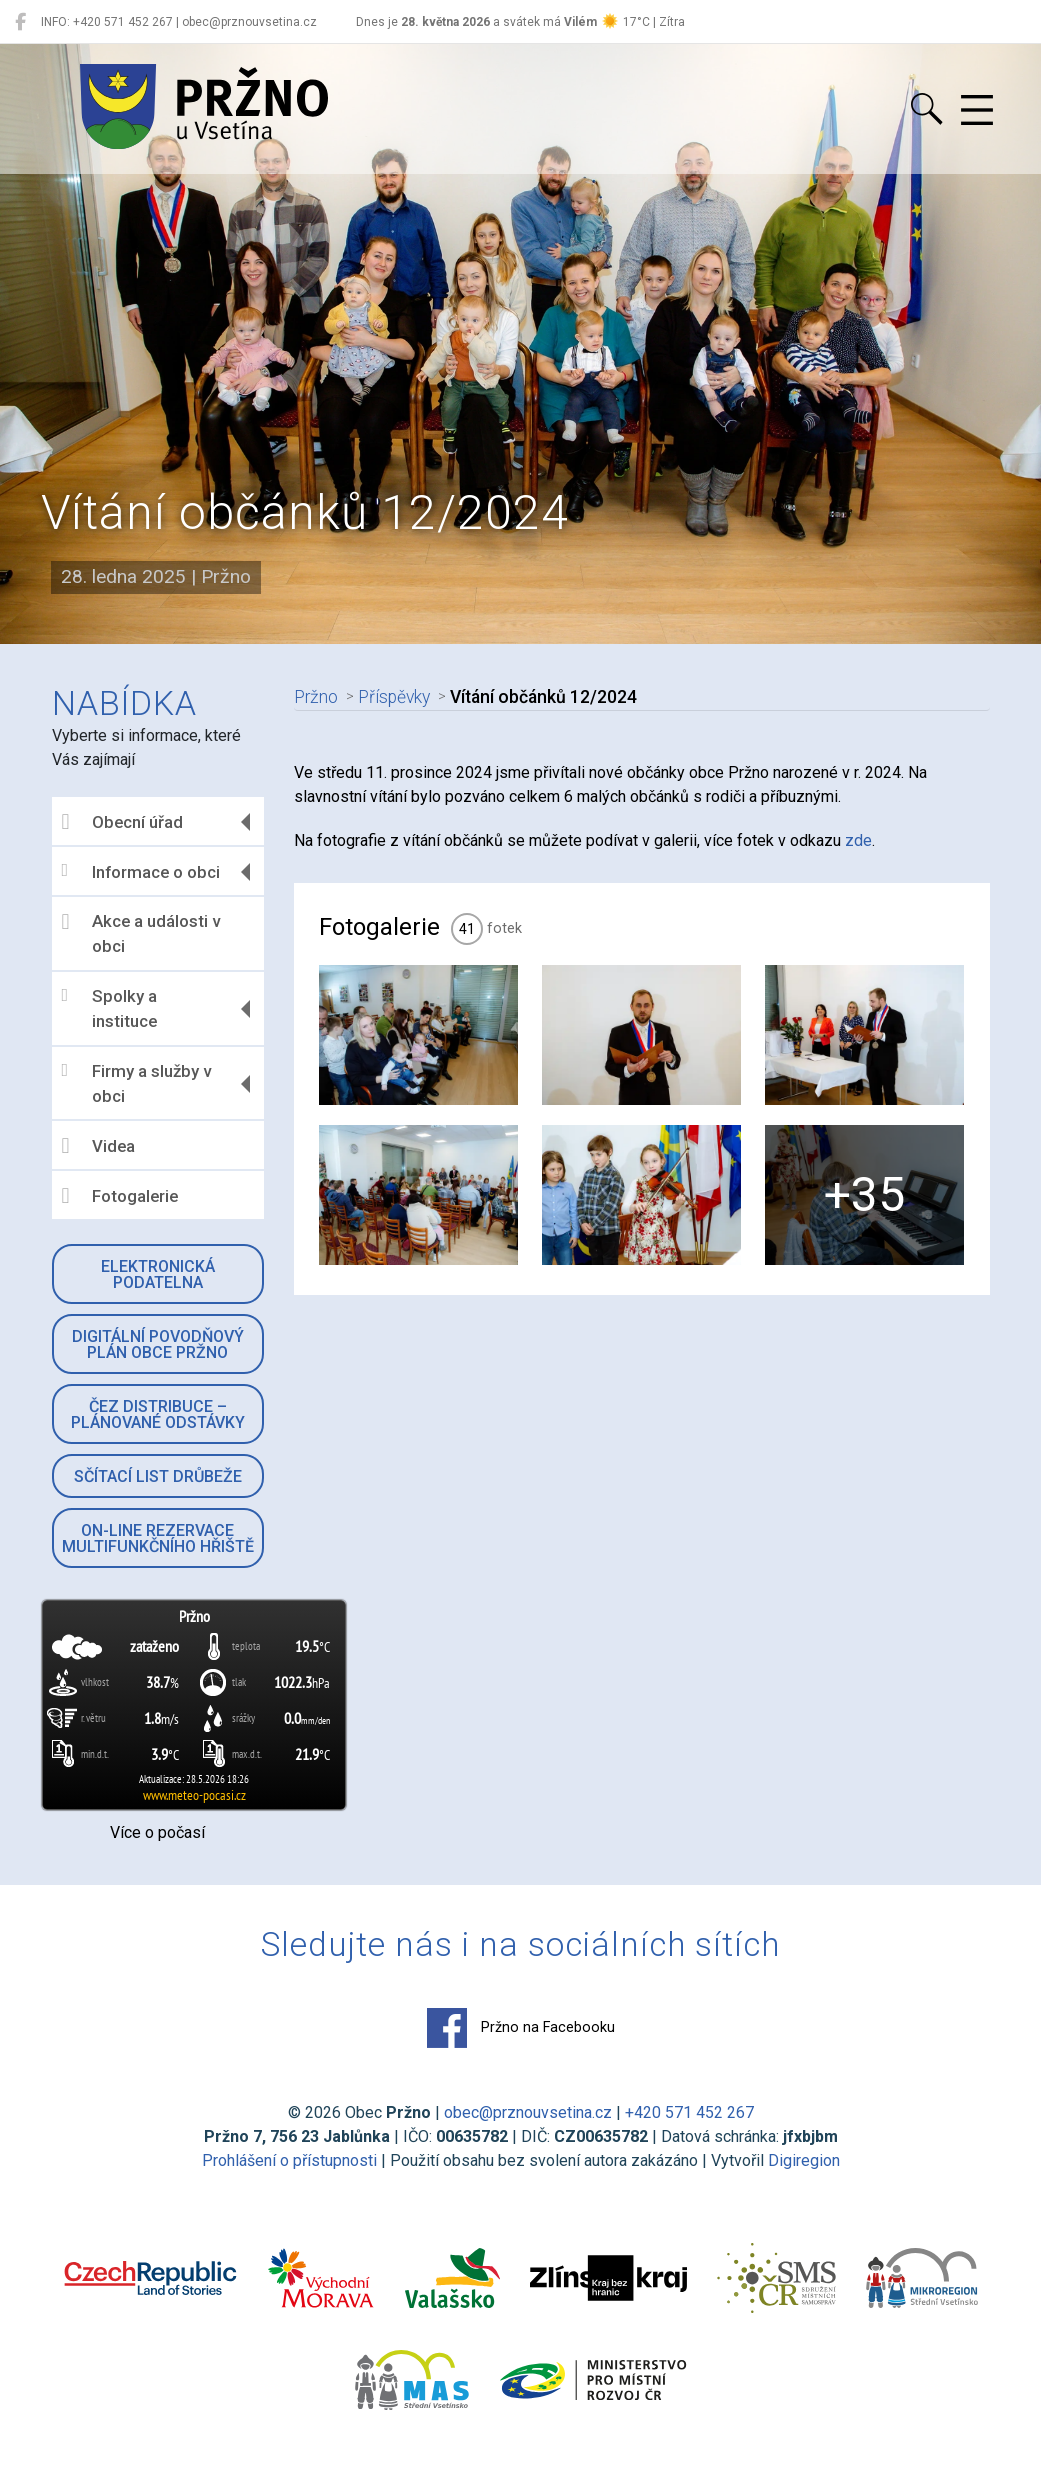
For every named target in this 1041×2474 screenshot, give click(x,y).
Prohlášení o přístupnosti (289, 2160)
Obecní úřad (123, 822)
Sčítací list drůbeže (158, 1476)
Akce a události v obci (141, 934)
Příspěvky (393, 697)
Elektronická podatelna (158, 1274)
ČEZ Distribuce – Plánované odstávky (158, 1414)
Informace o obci (142, 871)
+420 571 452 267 (689, 2112)
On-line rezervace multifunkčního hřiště (158, 1538)
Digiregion (804, 2160)
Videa (99, 1146)
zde (858, 840)
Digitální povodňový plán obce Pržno (158, 1344)
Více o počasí (157, 1832)
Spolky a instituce (110, 1009)
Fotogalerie (121, 1196)
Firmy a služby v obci (136, 1084)
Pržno (315, 697)
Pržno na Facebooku (521, 2028)
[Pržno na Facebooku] (20, 22)
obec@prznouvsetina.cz (528, 2112)
